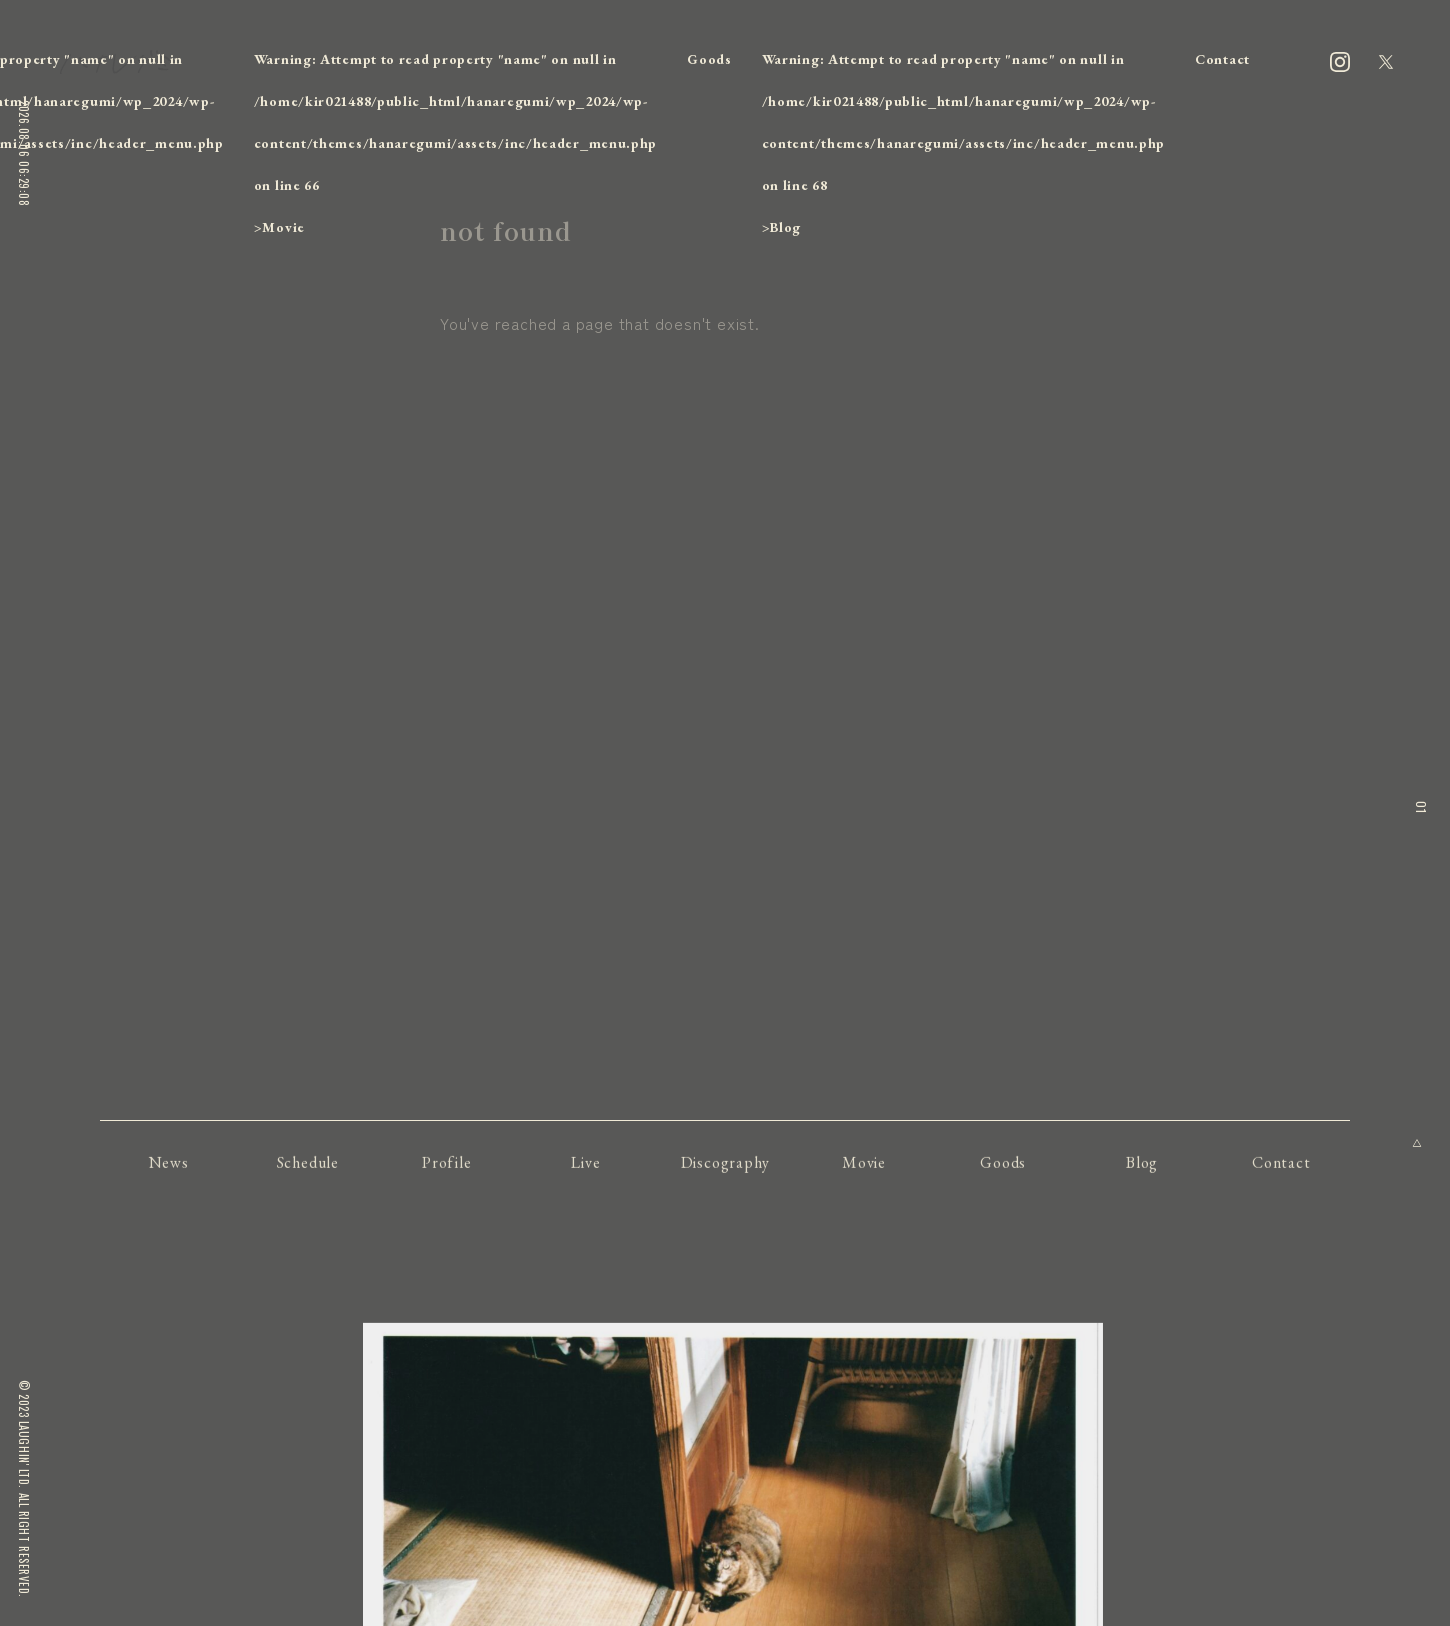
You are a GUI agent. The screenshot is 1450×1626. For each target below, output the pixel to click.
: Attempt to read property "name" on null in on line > (455, 143)
